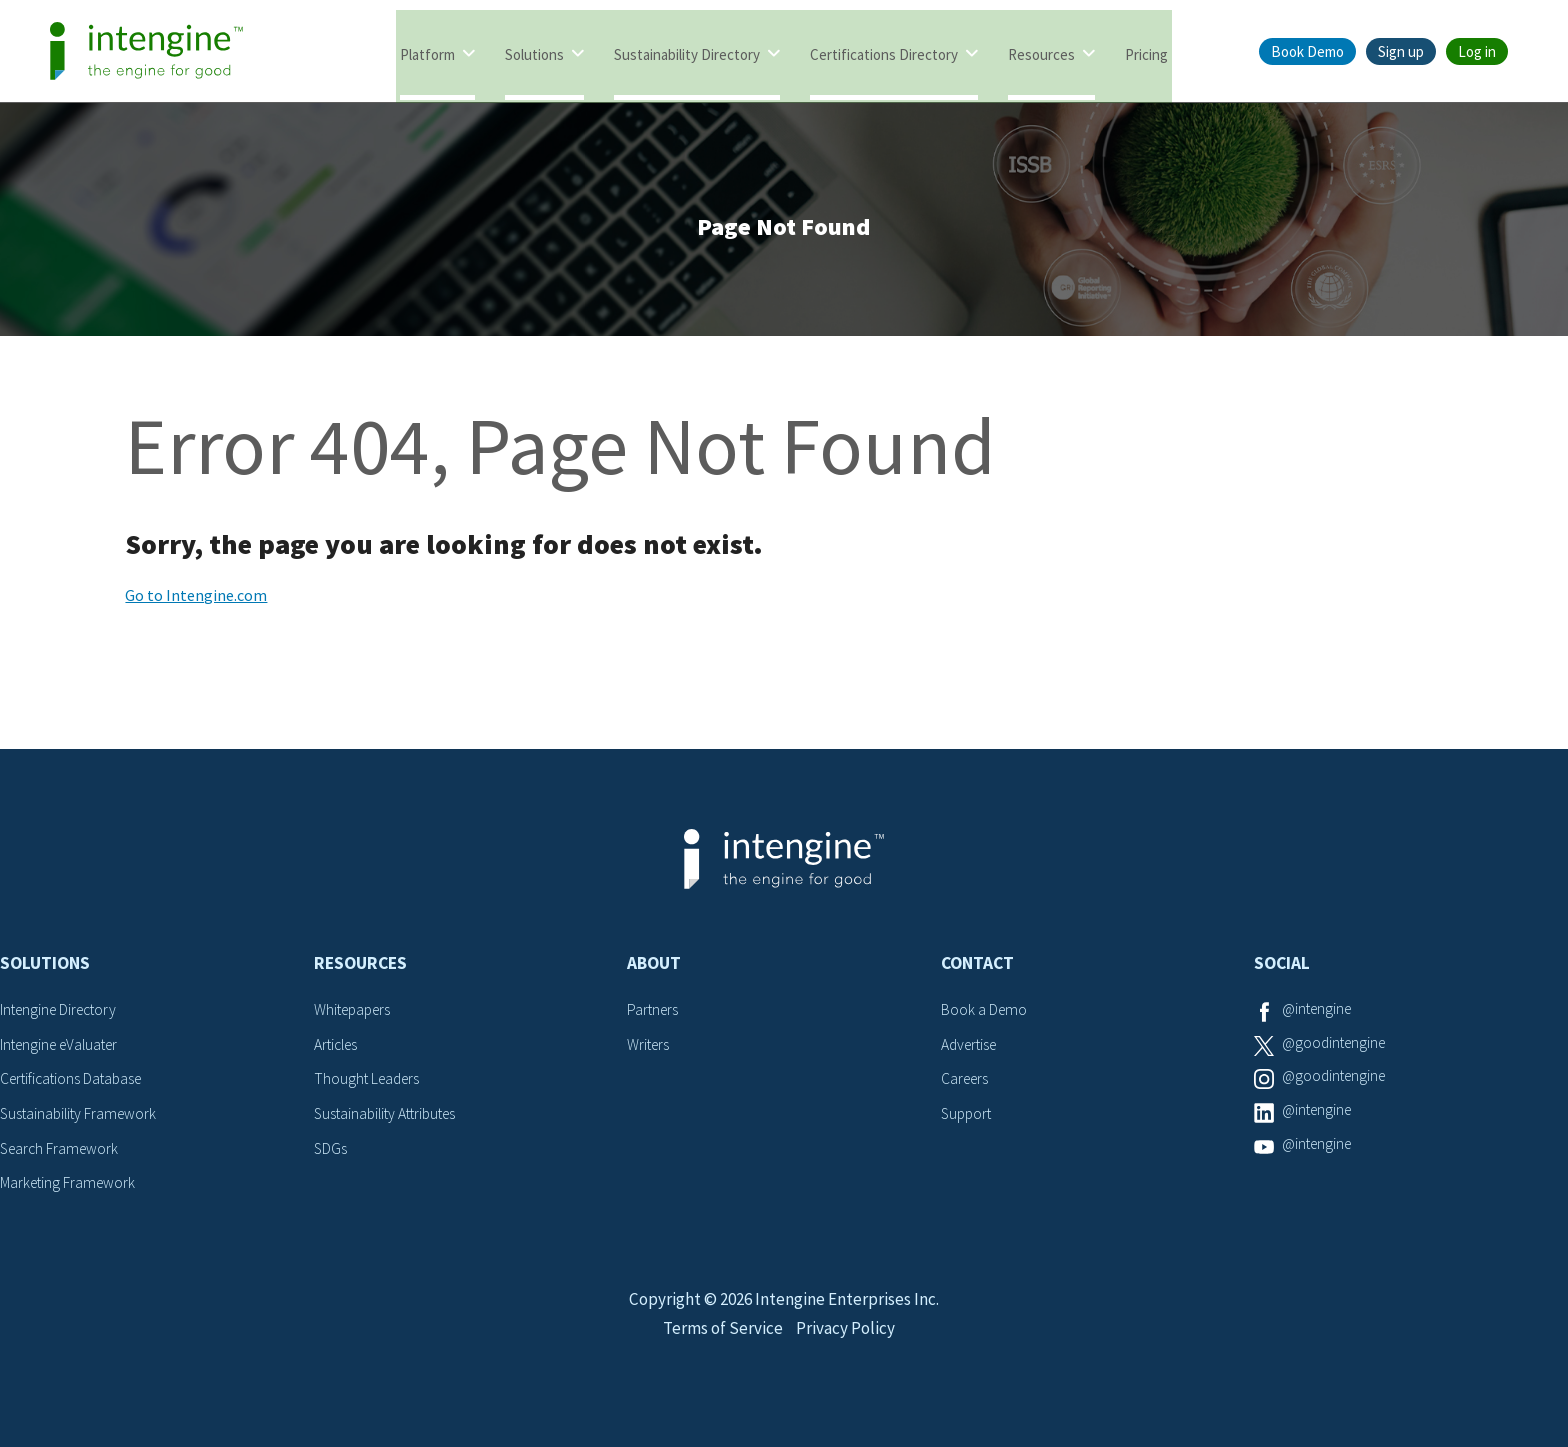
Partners (654, 1016)
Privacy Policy (848, 1353)
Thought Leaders (369, 1085)
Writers (649, 1050)
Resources (1041, 52)
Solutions (534, 52)
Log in (1477, 51)
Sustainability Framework (81, 1119)
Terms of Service (721, 1353)
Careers (966, 1085)
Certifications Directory (884, 52)
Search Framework (62, 1153)
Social (1282, 970)
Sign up (1401, 51)
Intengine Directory (62, 1016)
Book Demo (1307, 51)
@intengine (1319, 1016)
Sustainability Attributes (390, 1119)
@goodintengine (1337, 1050)
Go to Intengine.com (196, 602)
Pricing (1146, 52)
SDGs (331, 1153)
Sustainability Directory (687, 52)
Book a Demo (985, 1016)
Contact (977, 970)
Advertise (971, 1050)
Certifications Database (75, 1085)
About (654, 970)
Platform (427, 52)
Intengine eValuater (64, 1050)
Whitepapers (355, 1016)
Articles (338, 1050)
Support (968, 1119)
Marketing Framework (70, 1188)
